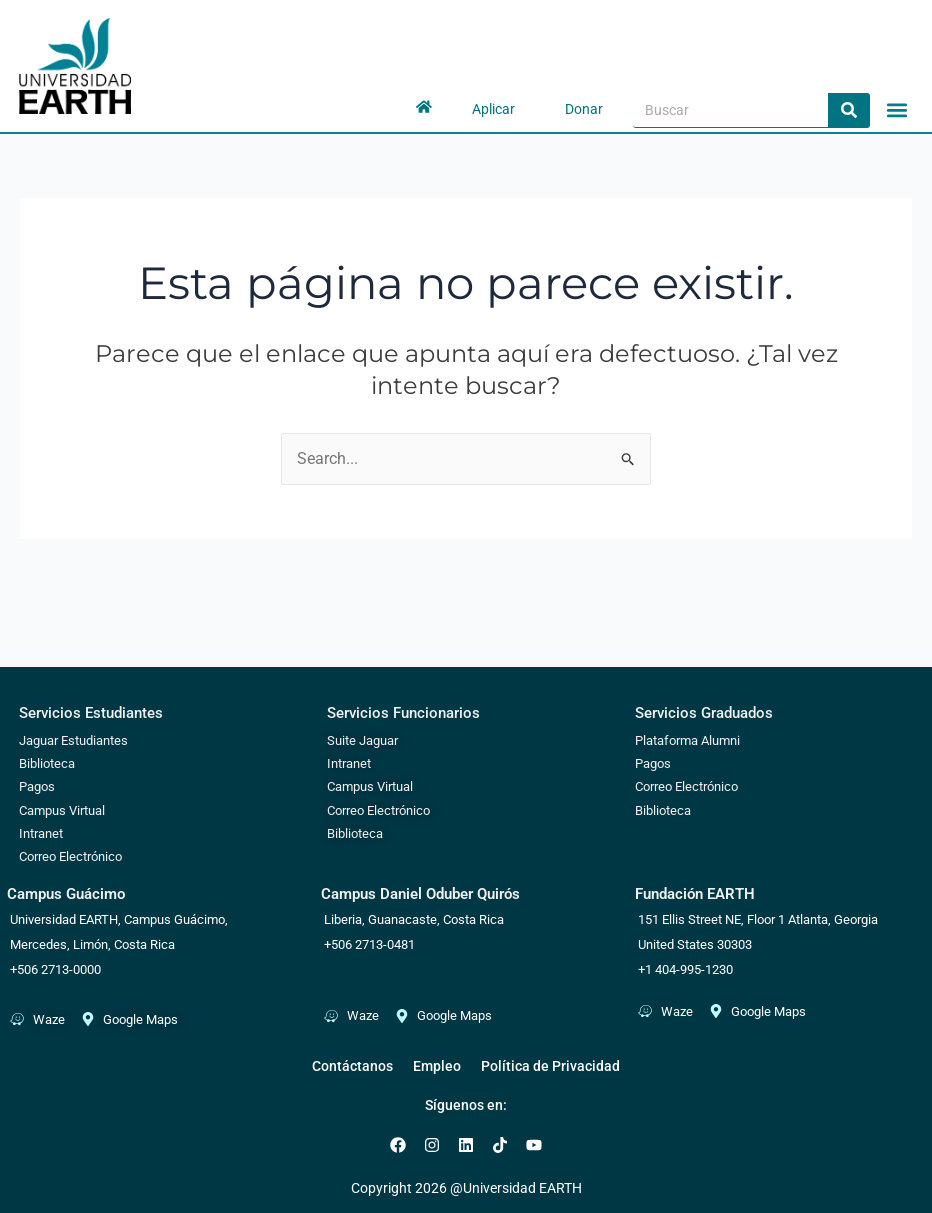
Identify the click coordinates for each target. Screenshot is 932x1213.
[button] (896, 109)
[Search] (849, 110)
